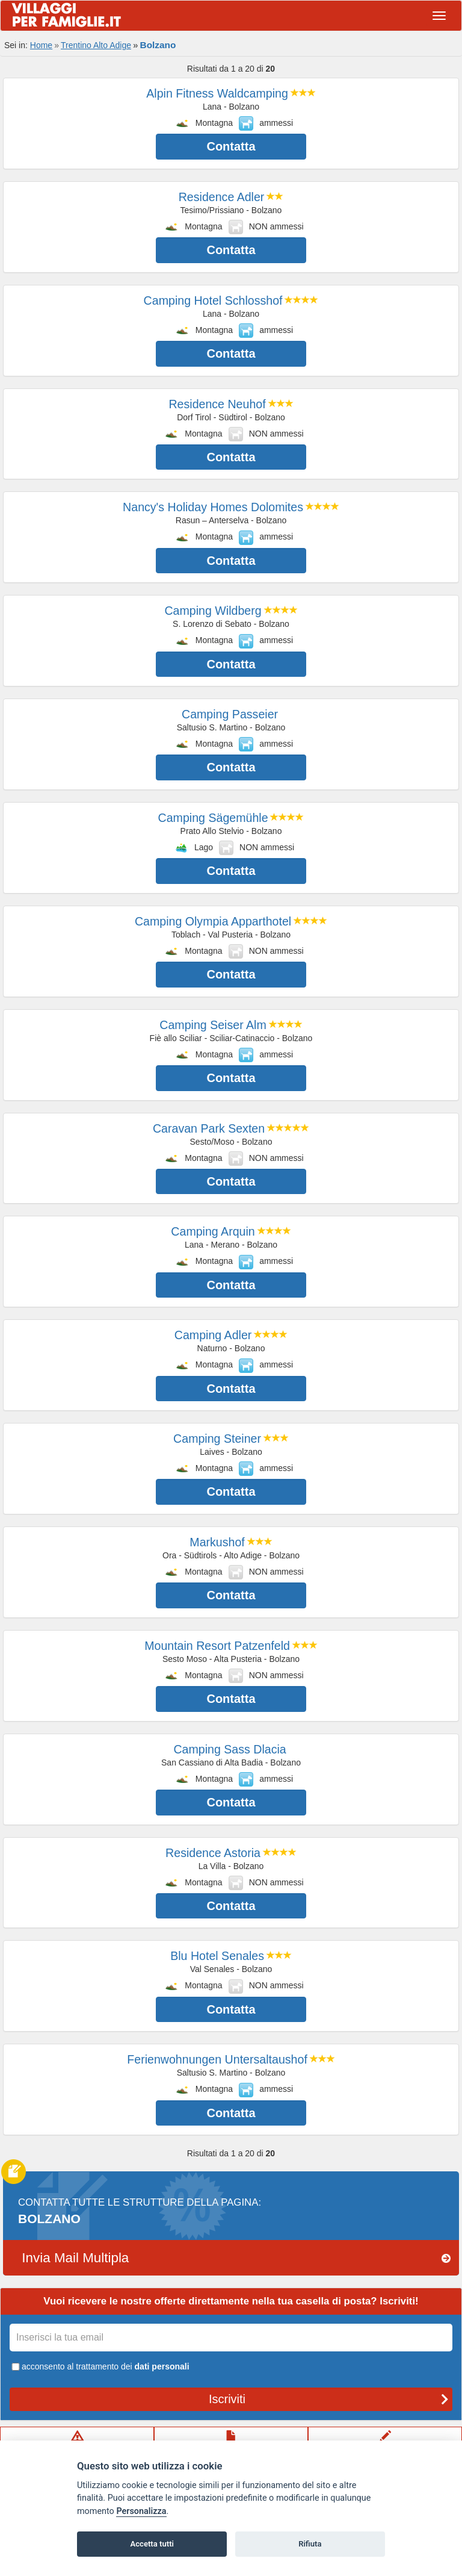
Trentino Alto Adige (96, 45)
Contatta (230, 146)
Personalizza (141, 2511)
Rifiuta (309, 2543)
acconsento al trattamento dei (99, 2366)
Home (41, 45)
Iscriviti (329, 2399)
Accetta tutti (152, 2543)
